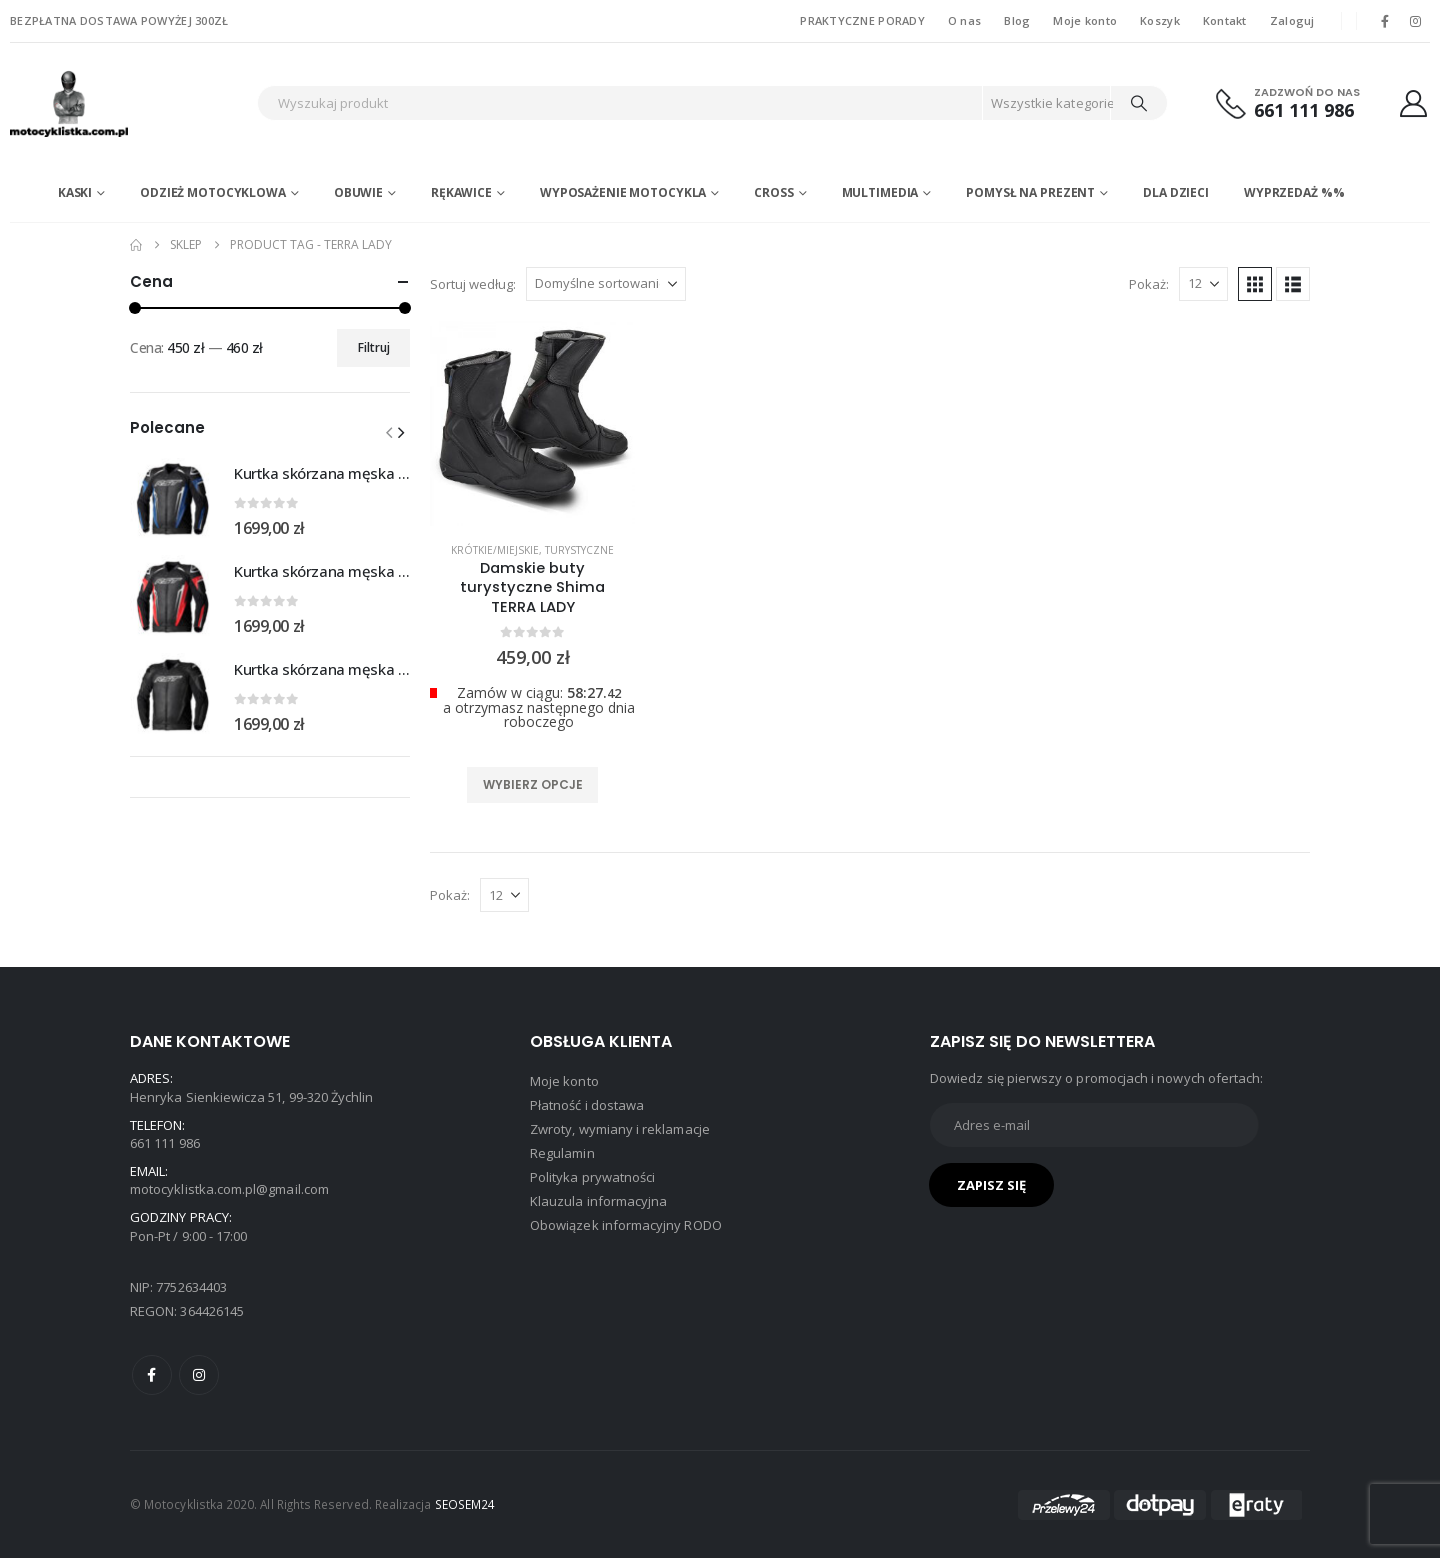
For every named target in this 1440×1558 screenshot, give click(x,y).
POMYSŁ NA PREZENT (1030, 192)
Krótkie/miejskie (495, 550)
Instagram (199, 1375)
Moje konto (1085, 20)
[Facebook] (1385, 21)
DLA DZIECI (1176, 192)
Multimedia (880, 192)
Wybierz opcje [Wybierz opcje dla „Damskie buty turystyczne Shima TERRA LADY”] (533, 784)
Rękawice (461, 192)
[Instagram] (1416, 21)
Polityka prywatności (592, 1177)
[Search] (1139, 103)
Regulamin (562, 1153)
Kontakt (1225, 20)
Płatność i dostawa (587, 1105)
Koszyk (1160, 20)
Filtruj (374, 347)
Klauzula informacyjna (598, 1201)
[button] (1255, 284)
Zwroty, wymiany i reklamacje (620, 1129)
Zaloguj (1292, 20)
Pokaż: (1149, 284)
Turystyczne (579, 550)
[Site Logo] (128, 103)
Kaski (75, 192)
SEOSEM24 (465, 1504)
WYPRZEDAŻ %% (1294, 192)
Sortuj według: (473, 284)
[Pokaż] (1203, 284)
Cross (773, 192)
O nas (964, 20)
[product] (532, 423)
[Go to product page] (172, 499)
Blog (1017, 20)
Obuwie (358, 192)
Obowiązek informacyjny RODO (626, 1225)
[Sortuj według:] (606, 284)
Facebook (152, 1375)
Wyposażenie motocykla (623, 192)
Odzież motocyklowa (213, 192)
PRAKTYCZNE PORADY (862, 20)
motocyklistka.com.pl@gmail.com (229, 1189)
